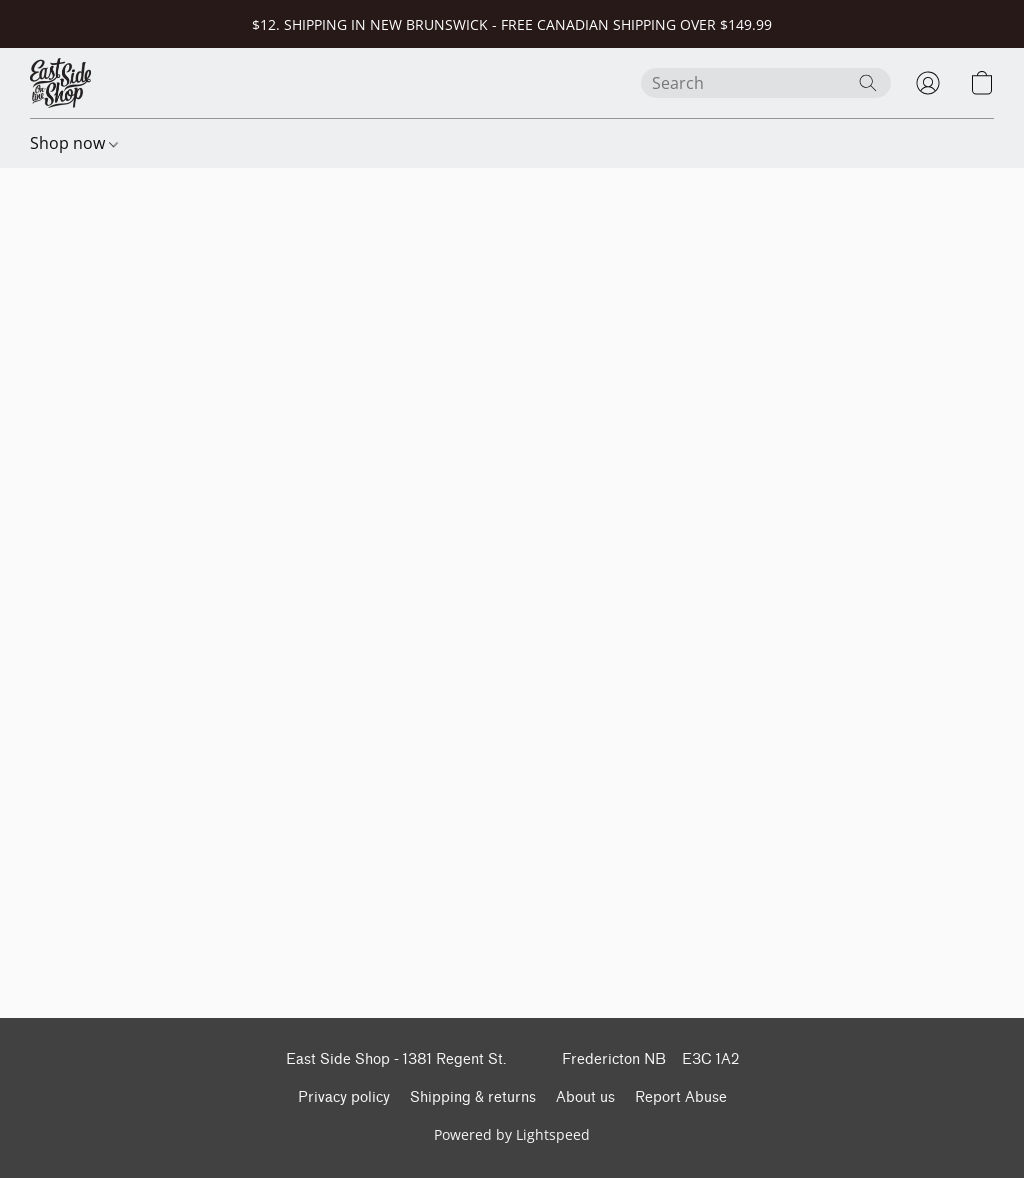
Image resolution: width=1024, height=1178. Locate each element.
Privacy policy (344, 1097)
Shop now (74, 143)
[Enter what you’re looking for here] (766, 83)
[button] (60, 83)
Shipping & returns (473, 1097)
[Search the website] (868, 83)
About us (585, 1097)
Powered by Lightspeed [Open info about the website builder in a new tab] (512, 1134)
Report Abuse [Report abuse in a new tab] (681, 1097)
